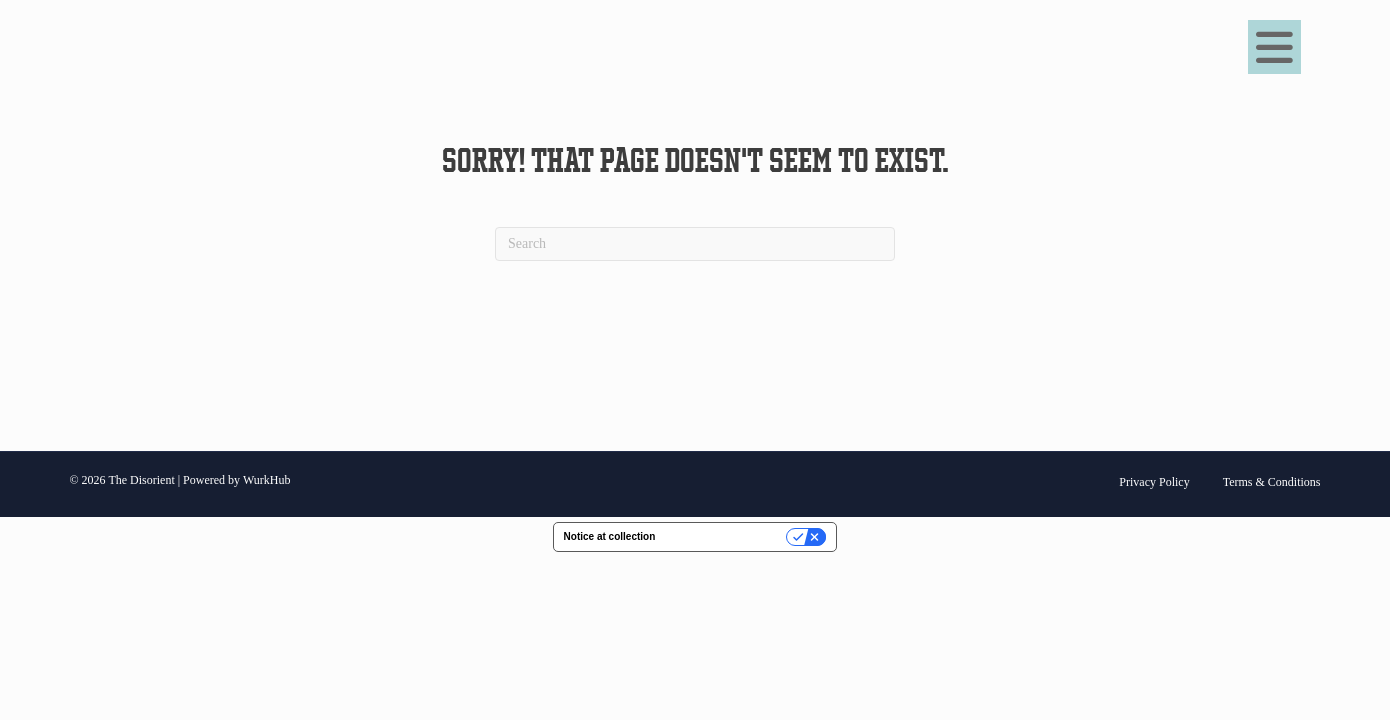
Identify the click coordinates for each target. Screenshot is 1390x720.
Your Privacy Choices (727, 536)
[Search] (695, 244)
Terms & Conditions (1272, 482)
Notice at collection (610, 536)
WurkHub (267, 480)
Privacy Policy (1154, 482)
